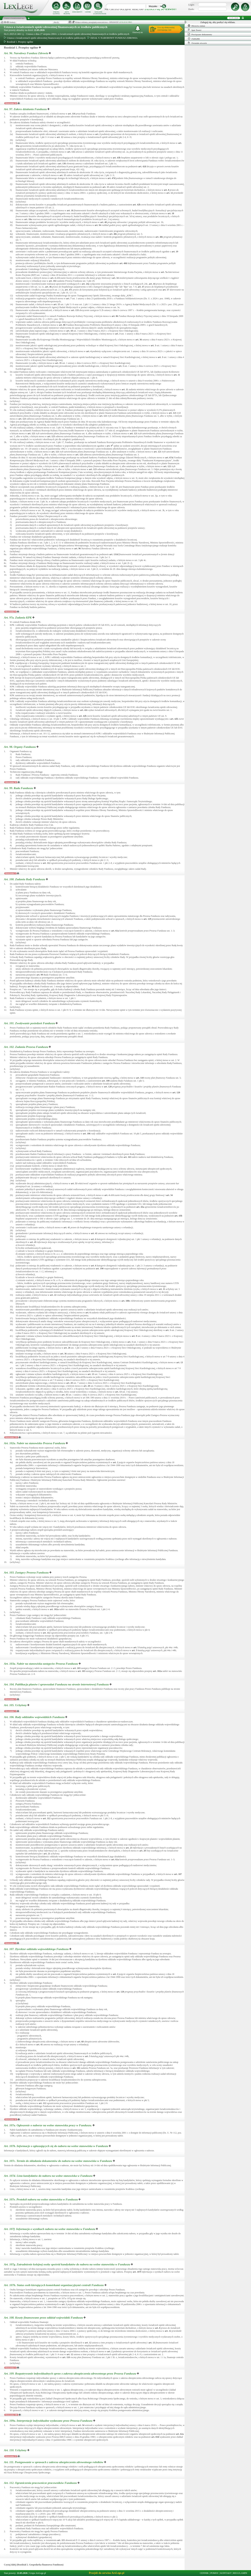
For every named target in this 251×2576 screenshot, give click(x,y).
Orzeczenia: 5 (10, 2368)
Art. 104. (57, 1684)
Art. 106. (34, 1717)
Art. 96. (26, 53)
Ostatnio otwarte (197, 42)
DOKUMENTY (77, 12)
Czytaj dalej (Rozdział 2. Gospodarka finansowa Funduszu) (33, 2564)
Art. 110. (15, 2450)
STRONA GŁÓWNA (56, 13)
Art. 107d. (48, 2175)
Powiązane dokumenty (200, 34)
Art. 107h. (54, 2285)
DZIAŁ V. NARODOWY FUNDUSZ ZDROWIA (113, 38)
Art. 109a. (48, 2420)
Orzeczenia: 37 (10, 2456)
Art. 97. (25, 109)
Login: (191, 4)
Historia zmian (196, 25)
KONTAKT (225, 2573)
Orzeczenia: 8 (10, 612)
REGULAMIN (240, 2573)
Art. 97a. (18, 617)
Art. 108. (44, 2317)
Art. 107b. (56, 2146)
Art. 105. (15, 1705)
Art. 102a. (35, 1443)
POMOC (214, 2573)
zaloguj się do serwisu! (160, 9)
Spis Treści (194, 30)
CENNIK (88, 12)
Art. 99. (19, 788)
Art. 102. (26, 1046)
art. (72, 113)
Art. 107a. (48, 2125)
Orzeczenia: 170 (11, 1437)
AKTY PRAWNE (66, 13)
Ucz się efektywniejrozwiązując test (165, 28)
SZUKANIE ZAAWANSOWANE (98, 13)
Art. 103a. (41, 1663)
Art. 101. (30, 1023)
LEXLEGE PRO (125, 22)
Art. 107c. (58, 2160)
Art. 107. (36, 1949)
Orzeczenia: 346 (11, 2415)
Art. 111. (54, 2462)
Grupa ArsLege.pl (37, 2573)
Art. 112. (41, 2482)
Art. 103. (26, 1572)
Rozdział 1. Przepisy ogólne (18, 41)
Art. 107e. (41, 2199)
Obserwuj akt (137, 29)
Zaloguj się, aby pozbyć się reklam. (217, 22)
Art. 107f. (50, 2229)
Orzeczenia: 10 (10, 782)
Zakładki (194, 38)
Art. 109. (70, 2373)
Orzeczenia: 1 (10, 1699)
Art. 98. (20, 746)
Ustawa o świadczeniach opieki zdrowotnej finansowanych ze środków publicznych (55, 27)
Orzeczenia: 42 (10, 2119)
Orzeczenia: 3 (10, 873)
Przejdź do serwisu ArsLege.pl (106, 2573)
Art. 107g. (67, 2264)
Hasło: (191, 9)
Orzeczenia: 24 (10, 103)
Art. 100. (25, 879)
